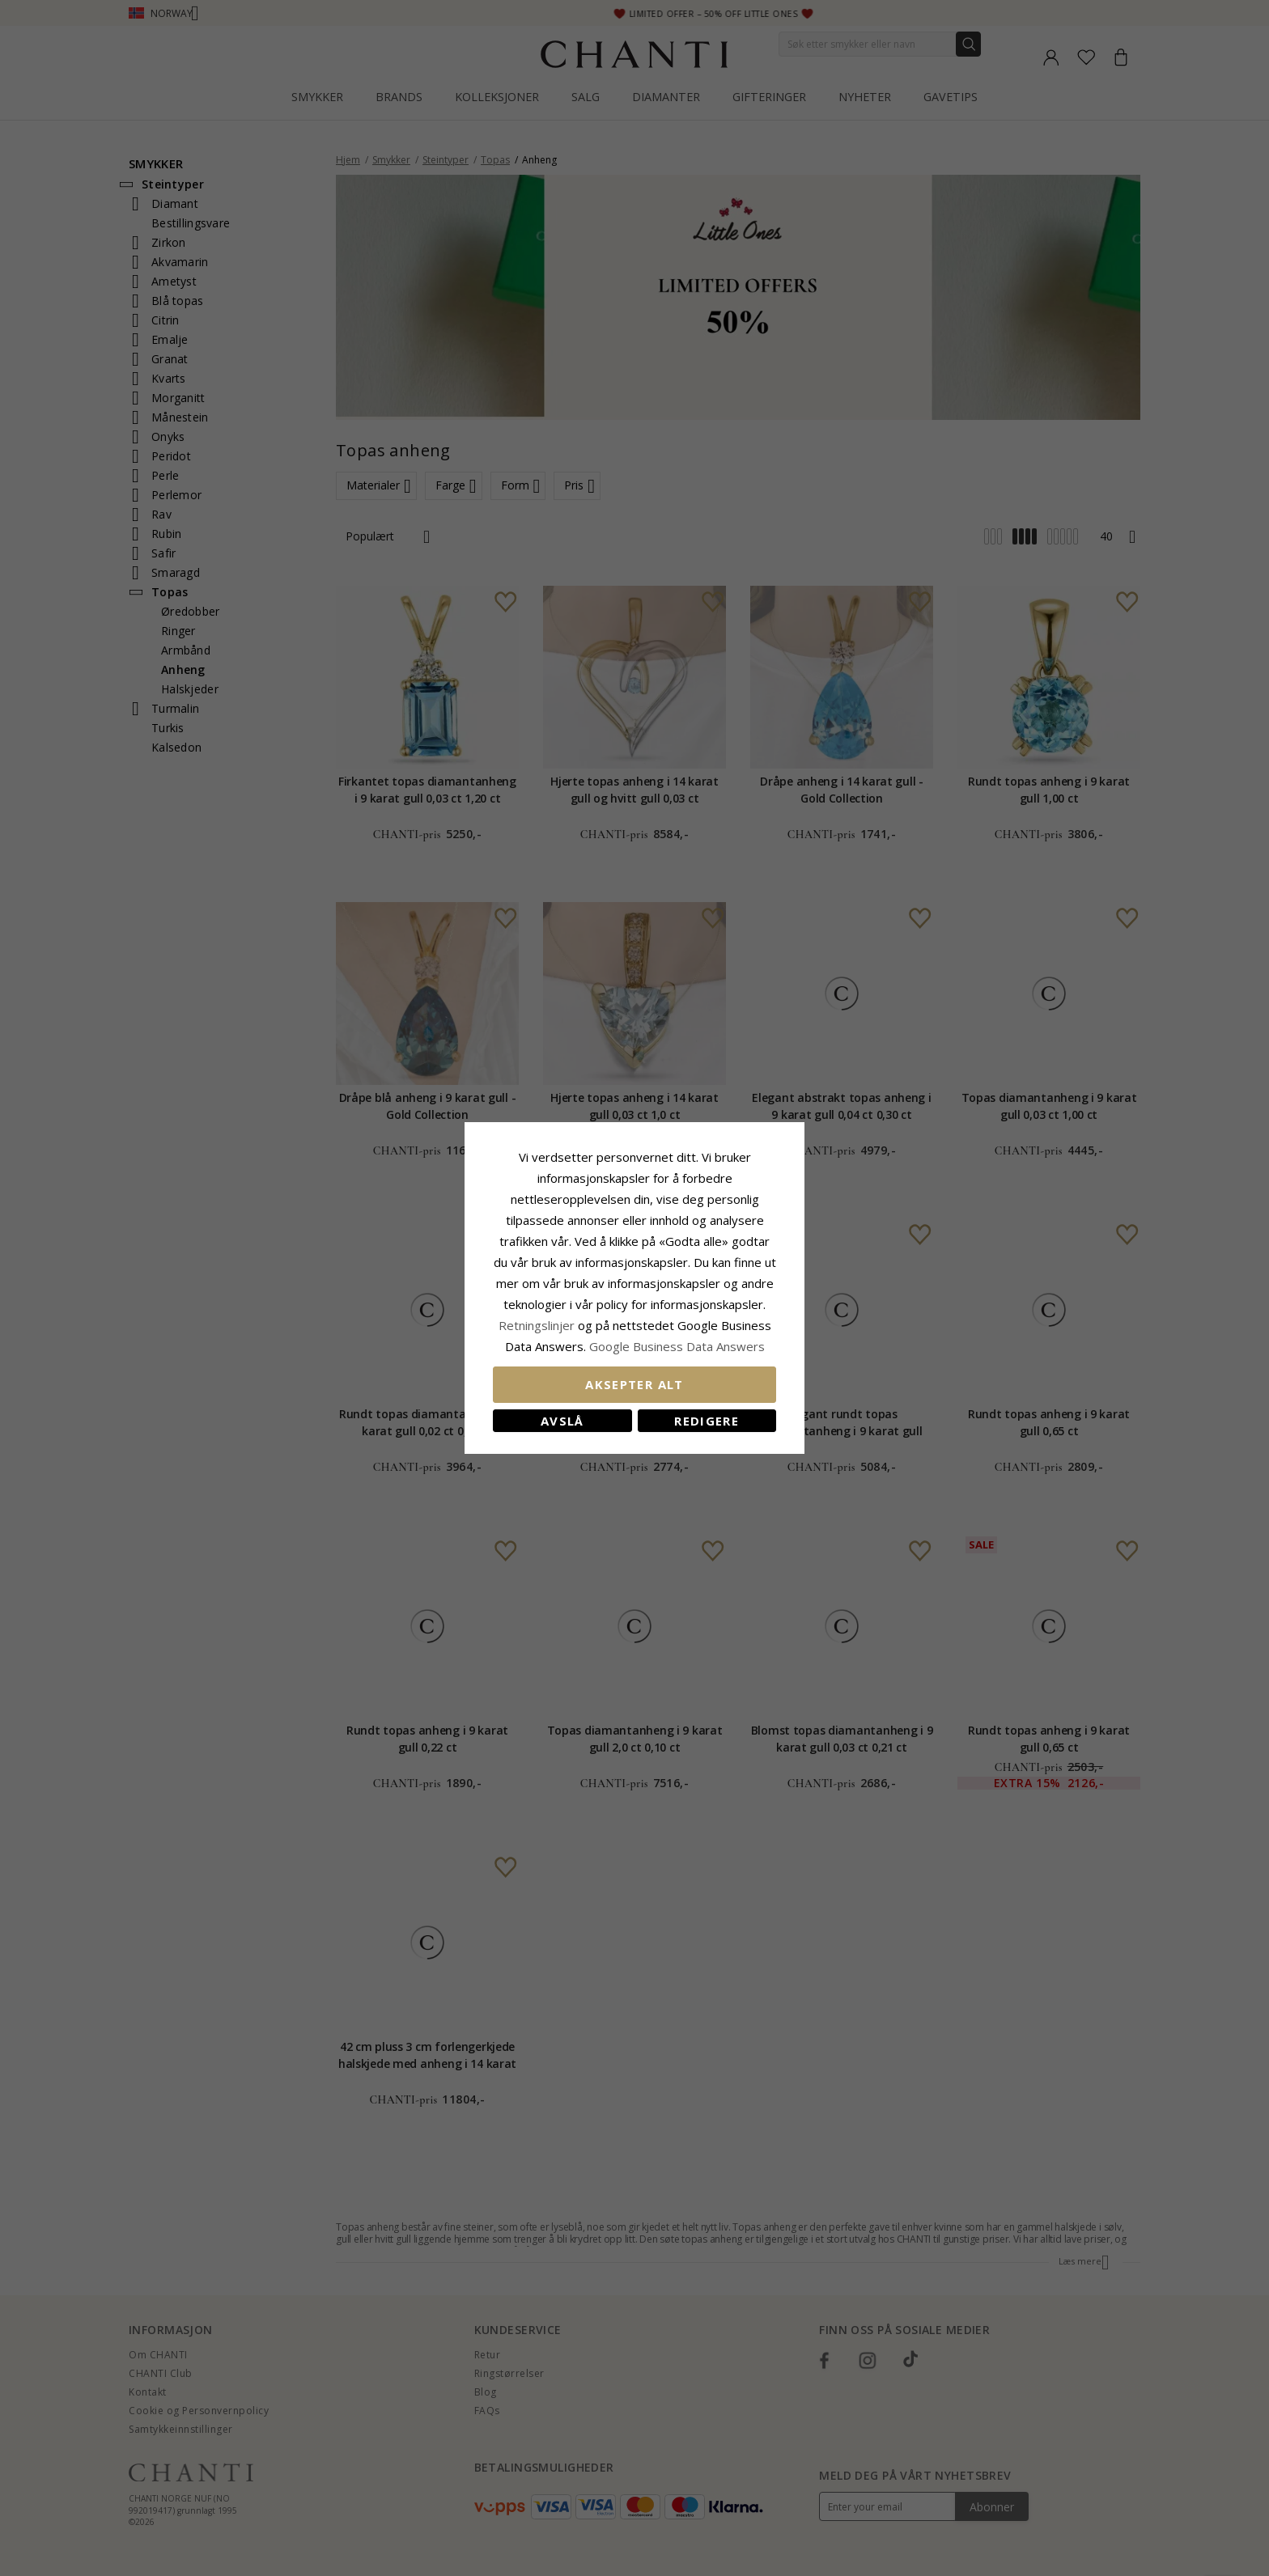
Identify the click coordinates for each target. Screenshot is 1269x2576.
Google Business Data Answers (677, 1346)
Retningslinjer (538, 1325)
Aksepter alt (634, 1384)
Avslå (562, 1421)
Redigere (706, 1421)
